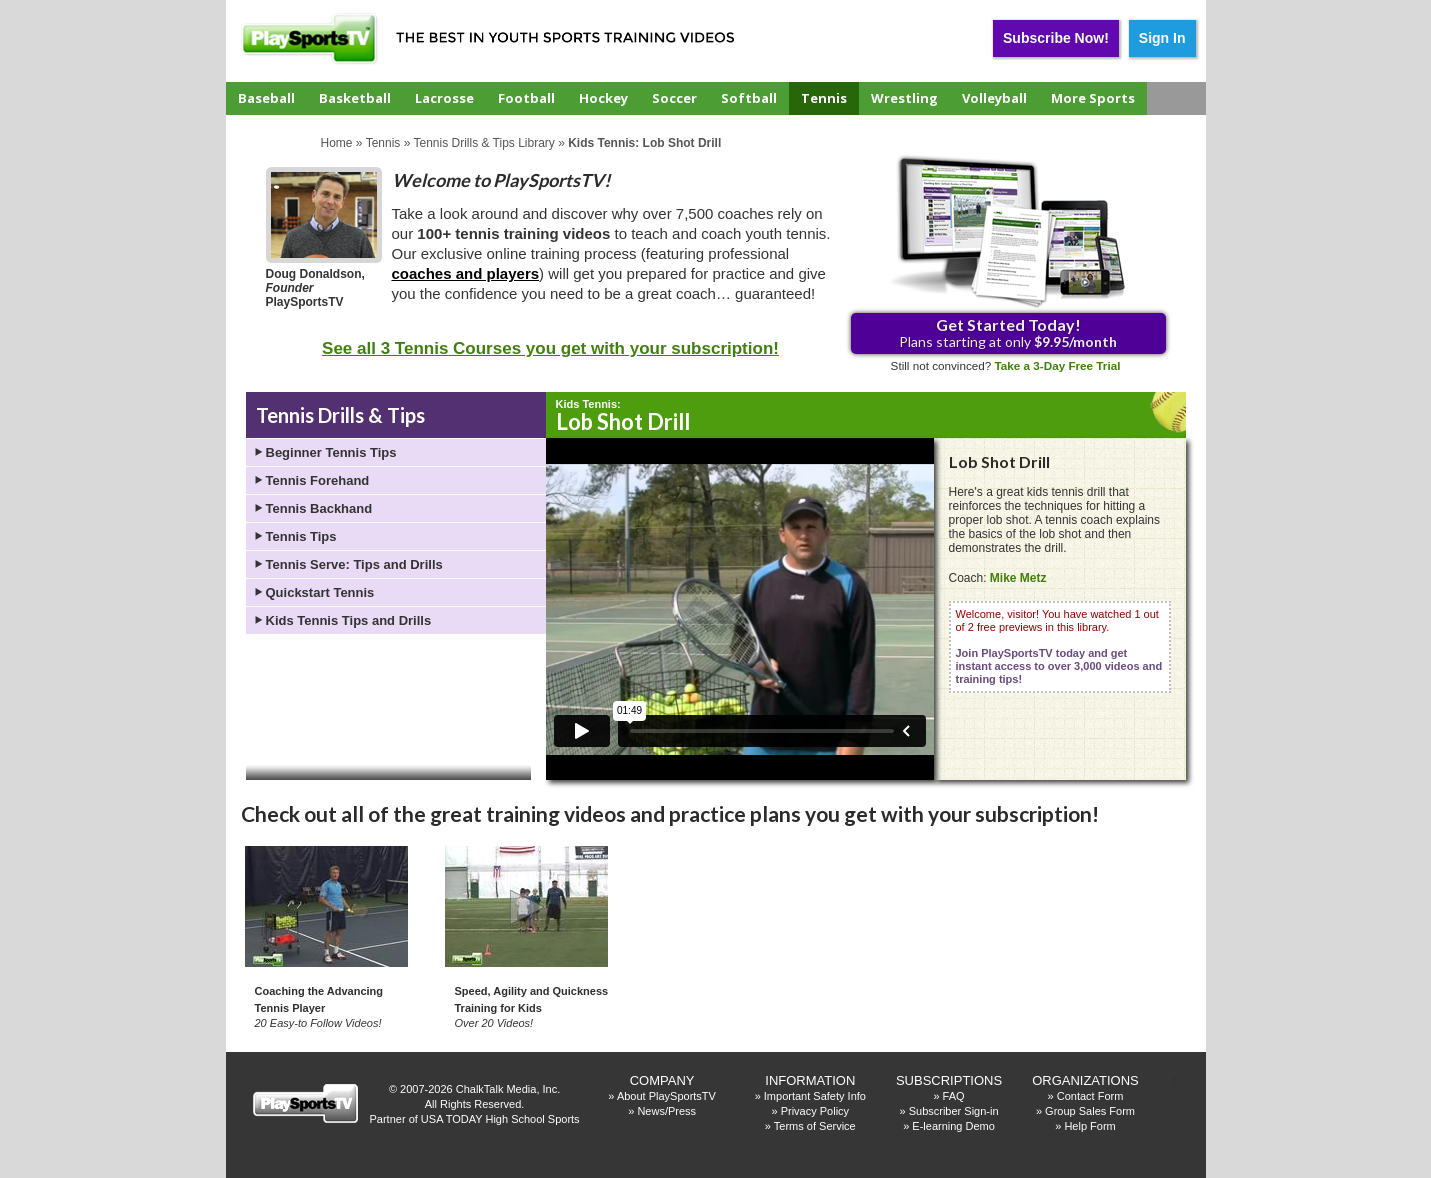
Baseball (266, 98)
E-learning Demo (953, 1126)
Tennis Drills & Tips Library (483, 143)
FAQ (954, 1096)
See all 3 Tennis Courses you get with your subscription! (550, 348)
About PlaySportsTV (666, 1096)
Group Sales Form (1090, 1111)
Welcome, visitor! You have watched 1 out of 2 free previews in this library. (1059, 646)
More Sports (1093, 98)
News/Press (666, 1111)
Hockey (603, 98)
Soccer (674, 98)
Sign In (1162, 38)
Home (337, 143)
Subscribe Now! (1056, 38)
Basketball (355, 98)
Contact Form (1090, 1096)
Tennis (824, 98)
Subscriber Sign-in (954, 1111)
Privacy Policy (815, 1111)
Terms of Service (815, 1126)
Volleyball (994, 98)
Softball (749, 98)
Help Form (1089, 1126)
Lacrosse (444, 98)
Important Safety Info (815, 1096)
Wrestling (904, 98)
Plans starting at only (1008, 332)
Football (526, 98)
